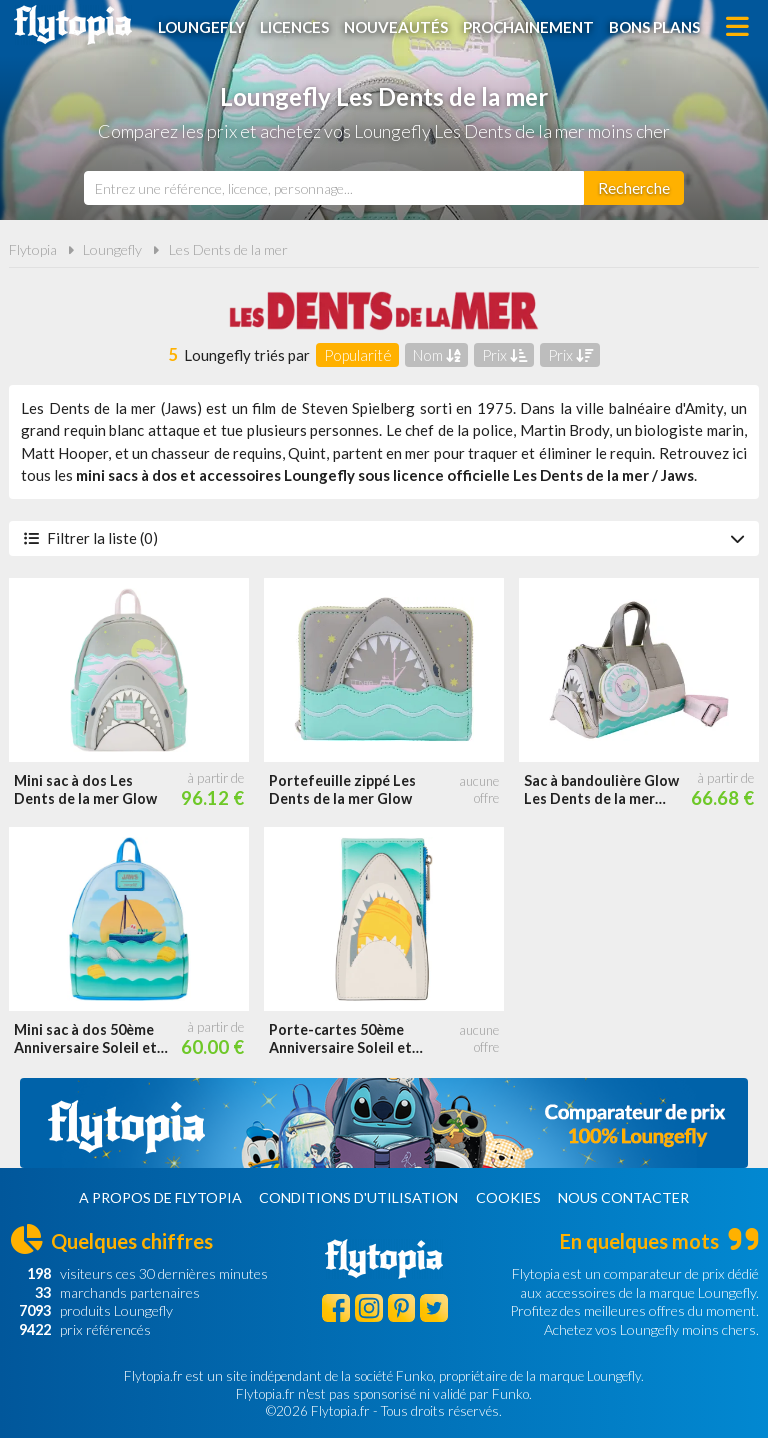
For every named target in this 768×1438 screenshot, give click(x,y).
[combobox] (334, 188)
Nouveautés (396, 27)
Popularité (358, 355)
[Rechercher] (634, 188)
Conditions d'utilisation (358, 1197)
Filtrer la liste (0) (384, 538)
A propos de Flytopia (160, 1197)
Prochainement (528, 27)
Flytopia (73, 25)
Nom (437, 355)
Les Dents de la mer (228, 249)
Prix (504, 355)
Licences (294, 27)
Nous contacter (623, 1197)
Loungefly (201, 27)
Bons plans (654, 27)
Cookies (508, 1197)
